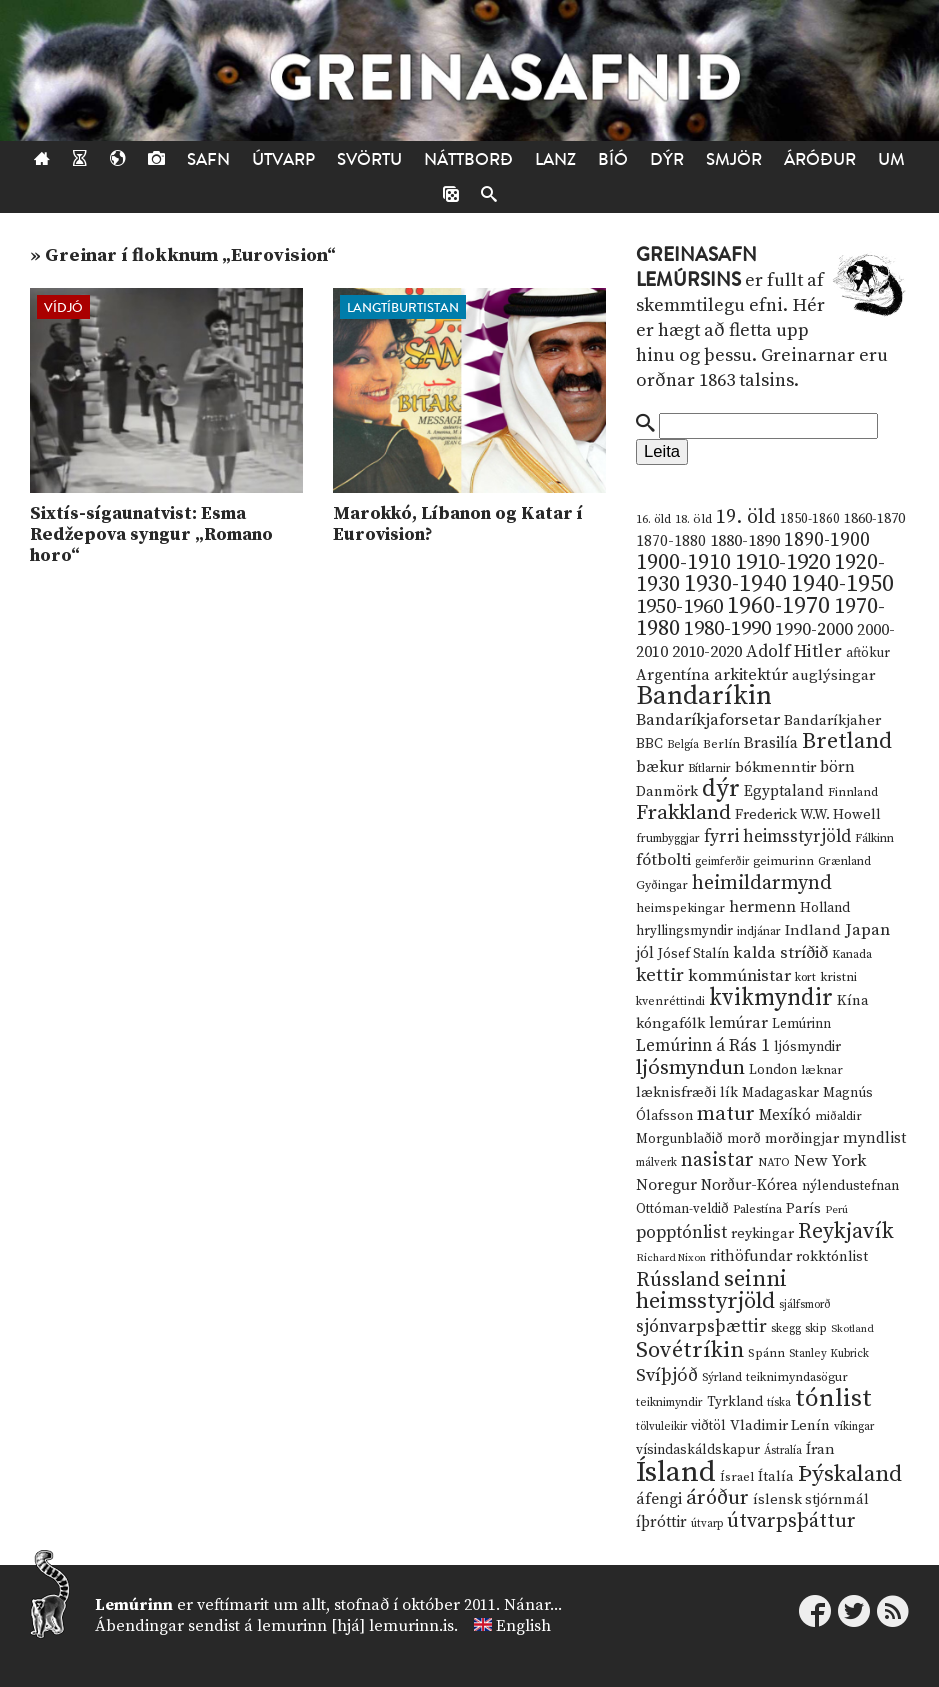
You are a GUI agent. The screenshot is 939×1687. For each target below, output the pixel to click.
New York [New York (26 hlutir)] (830, 1161)
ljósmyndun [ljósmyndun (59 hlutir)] (690, 1068)
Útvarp (283, 159)
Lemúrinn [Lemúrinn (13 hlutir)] (801, 1024)
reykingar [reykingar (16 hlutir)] (762, 1234)
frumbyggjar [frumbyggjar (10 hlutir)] (668, 838)
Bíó (613, 159)
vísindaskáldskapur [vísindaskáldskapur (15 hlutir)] (698, 1450)
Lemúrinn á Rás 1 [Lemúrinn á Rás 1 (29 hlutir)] (703, 1046)
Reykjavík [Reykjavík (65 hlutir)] (846, 1231)
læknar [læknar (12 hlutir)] (822, 1070)
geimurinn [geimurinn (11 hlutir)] (783, 861)
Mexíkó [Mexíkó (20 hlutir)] (785, 1115)
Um (891, 159)
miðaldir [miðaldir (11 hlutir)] (838, 1116)
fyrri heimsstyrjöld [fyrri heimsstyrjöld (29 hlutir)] (777, 837)
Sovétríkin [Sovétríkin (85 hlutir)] (690, 1350)
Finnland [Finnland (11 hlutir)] (853, 792)
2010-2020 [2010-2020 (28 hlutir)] (707, 652)
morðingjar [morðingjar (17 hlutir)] (802, 1139)
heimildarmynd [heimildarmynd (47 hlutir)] (762, 883)
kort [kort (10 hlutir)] (805, 977)
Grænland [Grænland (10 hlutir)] (844, 861)
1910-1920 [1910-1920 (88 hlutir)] (782, 562)
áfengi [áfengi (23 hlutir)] (659, 1499)
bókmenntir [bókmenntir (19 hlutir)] (775, 767)
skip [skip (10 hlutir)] (816, 1328)
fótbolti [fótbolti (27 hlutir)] (663, 860)
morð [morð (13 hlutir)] (744, 1139)
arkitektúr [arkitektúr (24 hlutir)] (751, 675)
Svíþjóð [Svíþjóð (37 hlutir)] (667, 1375)
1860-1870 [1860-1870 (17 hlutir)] (874, 519)
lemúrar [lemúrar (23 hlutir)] (738, 1023)
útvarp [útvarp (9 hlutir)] (707, 1524)
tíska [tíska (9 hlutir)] (779, 1403)
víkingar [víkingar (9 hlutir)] (854, 1427)
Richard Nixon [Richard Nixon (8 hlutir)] (671, 1258)
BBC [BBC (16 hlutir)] (649, 744)
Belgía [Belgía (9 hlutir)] (683, 745)
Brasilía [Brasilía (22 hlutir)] (771, 743)
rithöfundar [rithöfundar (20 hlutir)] (751, 1256)
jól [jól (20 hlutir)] (645, 953)
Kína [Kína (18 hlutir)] (853, 1000)
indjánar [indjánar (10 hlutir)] (759, 931)
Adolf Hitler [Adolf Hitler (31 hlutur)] (794, 652)
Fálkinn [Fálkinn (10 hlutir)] (874, 838)
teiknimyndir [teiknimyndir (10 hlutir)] (669, 1402)
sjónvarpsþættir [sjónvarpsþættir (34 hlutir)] (701, 1327)
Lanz (555, 159)
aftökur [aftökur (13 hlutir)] (868, 653)
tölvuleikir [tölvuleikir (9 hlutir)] (661, 1427)
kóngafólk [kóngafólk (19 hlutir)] (670, 1023)
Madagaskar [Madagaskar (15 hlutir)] (780, 1093)
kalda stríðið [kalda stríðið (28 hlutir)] (780, 953)
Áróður (820, 159)
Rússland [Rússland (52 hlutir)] (678, 1280)
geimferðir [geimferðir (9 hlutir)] (722, 862)
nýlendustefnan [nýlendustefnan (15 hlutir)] (850, 1186)
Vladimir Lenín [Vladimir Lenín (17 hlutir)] (780, 1426)
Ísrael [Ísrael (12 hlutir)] (737, 1477)
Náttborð (468, 159)
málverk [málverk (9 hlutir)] (656, 1163)
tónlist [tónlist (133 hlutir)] (833, 1398)
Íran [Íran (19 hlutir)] (820, 1449)
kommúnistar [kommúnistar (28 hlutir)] (739, 976)
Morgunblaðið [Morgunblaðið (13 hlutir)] (679, 1139)
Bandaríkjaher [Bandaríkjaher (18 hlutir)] (832, 720)
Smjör (734, 159)
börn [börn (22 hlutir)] (837, 767)
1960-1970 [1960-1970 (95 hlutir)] (778, 606)
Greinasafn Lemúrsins (696, 267)
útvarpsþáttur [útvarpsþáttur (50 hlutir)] (791, 1521)
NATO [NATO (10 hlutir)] (774, 1162)
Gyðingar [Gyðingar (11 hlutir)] (662, 885)
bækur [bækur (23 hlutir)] (660, 767)
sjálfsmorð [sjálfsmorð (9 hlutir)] (805, 1305)
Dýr (667, 159)
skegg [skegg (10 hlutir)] (786, 1328)
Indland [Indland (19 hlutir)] (813, 930)
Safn (208, 159)
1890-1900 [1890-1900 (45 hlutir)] (827, 540)
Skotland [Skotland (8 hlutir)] (852, 1329)
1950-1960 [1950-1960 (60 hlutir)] (679, 607)
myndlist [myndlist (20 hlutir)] (874, 1138)
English (523, 1626)
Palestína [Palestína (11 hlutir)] (757, 1209)
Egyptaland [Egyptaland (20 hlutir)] (784, 791)
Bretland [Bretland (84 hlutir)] (847, 741)
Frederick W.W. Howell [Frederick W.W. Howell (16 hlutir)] (808, 815)
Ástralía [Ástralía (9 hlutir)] (783, 1451)
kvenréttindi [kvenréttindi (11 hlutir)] (670, 1001)
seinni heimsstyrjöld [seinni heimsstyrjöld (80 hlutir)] (711, 1290)
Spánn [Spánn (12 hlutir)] (766, 1353)
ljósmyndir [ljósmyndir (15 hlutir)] (807, 1047)
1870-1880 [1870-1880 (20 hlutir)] (671, 541)
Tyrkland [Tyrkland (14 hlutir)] (735, 1402)
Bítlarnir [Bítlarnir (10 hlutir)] (709, 768)
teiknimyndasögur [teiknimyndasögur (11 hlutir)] (797, 1377)
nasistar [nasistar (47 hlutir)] (717, 1160)
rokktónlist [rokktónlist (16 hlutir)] (832, 1257)
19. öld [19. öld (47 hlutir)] (746, 517)
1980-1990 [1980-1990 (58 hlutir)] (727, 629)
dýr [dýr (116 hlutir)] (721, 789)
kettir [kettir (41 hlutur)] (660, 975)
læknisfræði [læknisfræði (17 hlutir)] (676, 1093)
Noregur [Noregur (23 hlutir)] (666, 1185)
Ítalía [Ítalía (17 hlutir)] (776, 1477)
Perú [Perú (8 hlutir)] (836, 1210)
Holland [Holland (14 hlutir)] (825, 908)
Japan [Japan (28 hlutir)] (867, 930)
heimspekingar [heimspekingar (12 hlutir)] (680, 908)
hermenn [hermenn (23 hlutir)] (762, 907)
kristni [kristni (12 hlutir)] (838, 977)
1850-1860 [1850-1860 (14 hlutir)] (810, 519)
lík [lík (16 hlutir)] (729, 1093)
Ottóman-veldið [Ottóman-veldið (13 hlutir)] (682, 1209)
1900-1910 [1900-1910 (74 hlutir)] (683, 562)
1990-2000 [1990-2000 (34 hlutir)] (814, 630)
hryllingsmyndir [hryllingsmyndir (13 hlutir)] (684, 931)
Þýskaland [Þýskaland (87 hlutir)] (850, 1474)
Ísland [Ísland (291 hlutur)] (676, 1472)
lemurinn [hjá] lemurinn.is (355, 1626)
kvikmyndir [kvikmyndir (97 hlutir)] (771, 998)
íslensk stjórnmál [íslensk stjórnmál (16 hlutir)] (811, 1500)
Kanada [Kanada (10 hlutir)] (852, 954)
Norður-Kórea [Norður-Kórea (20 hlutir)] (749, 1185)
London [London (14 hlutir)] (773, 1070)
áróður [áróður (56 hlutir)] (717, 1498)
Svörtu (369, 159)
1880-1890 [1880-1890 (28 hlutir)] (745, 541)
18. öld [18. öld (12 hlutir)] (693, 519)
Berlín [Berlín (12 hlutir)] (721, 744)
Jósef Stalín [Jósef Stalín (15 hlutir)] (693, 954)
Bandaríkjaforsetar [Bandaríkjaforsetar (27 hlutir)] (708, 720)
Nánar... (533, 1605)
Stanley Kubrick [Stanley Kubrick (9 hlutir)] (829, 1354)
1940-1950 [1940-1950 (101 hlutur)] (842, 584)
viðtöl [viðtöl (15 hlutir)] (708, 1426)
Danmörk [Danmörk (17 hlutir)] (667, 792)
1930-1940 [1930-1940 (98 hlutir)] (735, 584)
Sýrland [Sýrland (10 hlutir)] (722, 1377)
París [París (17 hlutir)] (803, 1209)
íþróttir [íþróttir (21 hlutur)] (661, 1522)
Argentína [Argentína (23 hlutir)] (673, 675)
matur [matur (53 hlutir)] (726, 1114)
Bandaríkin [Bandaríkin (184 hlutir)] (704, 696)
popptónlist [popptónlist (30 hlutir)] (681, 1233)
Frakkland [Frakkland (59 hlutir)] (683, 813)
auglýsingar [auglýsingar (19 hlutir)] (833, 675)
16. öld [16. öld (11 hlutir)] (653, 519)
